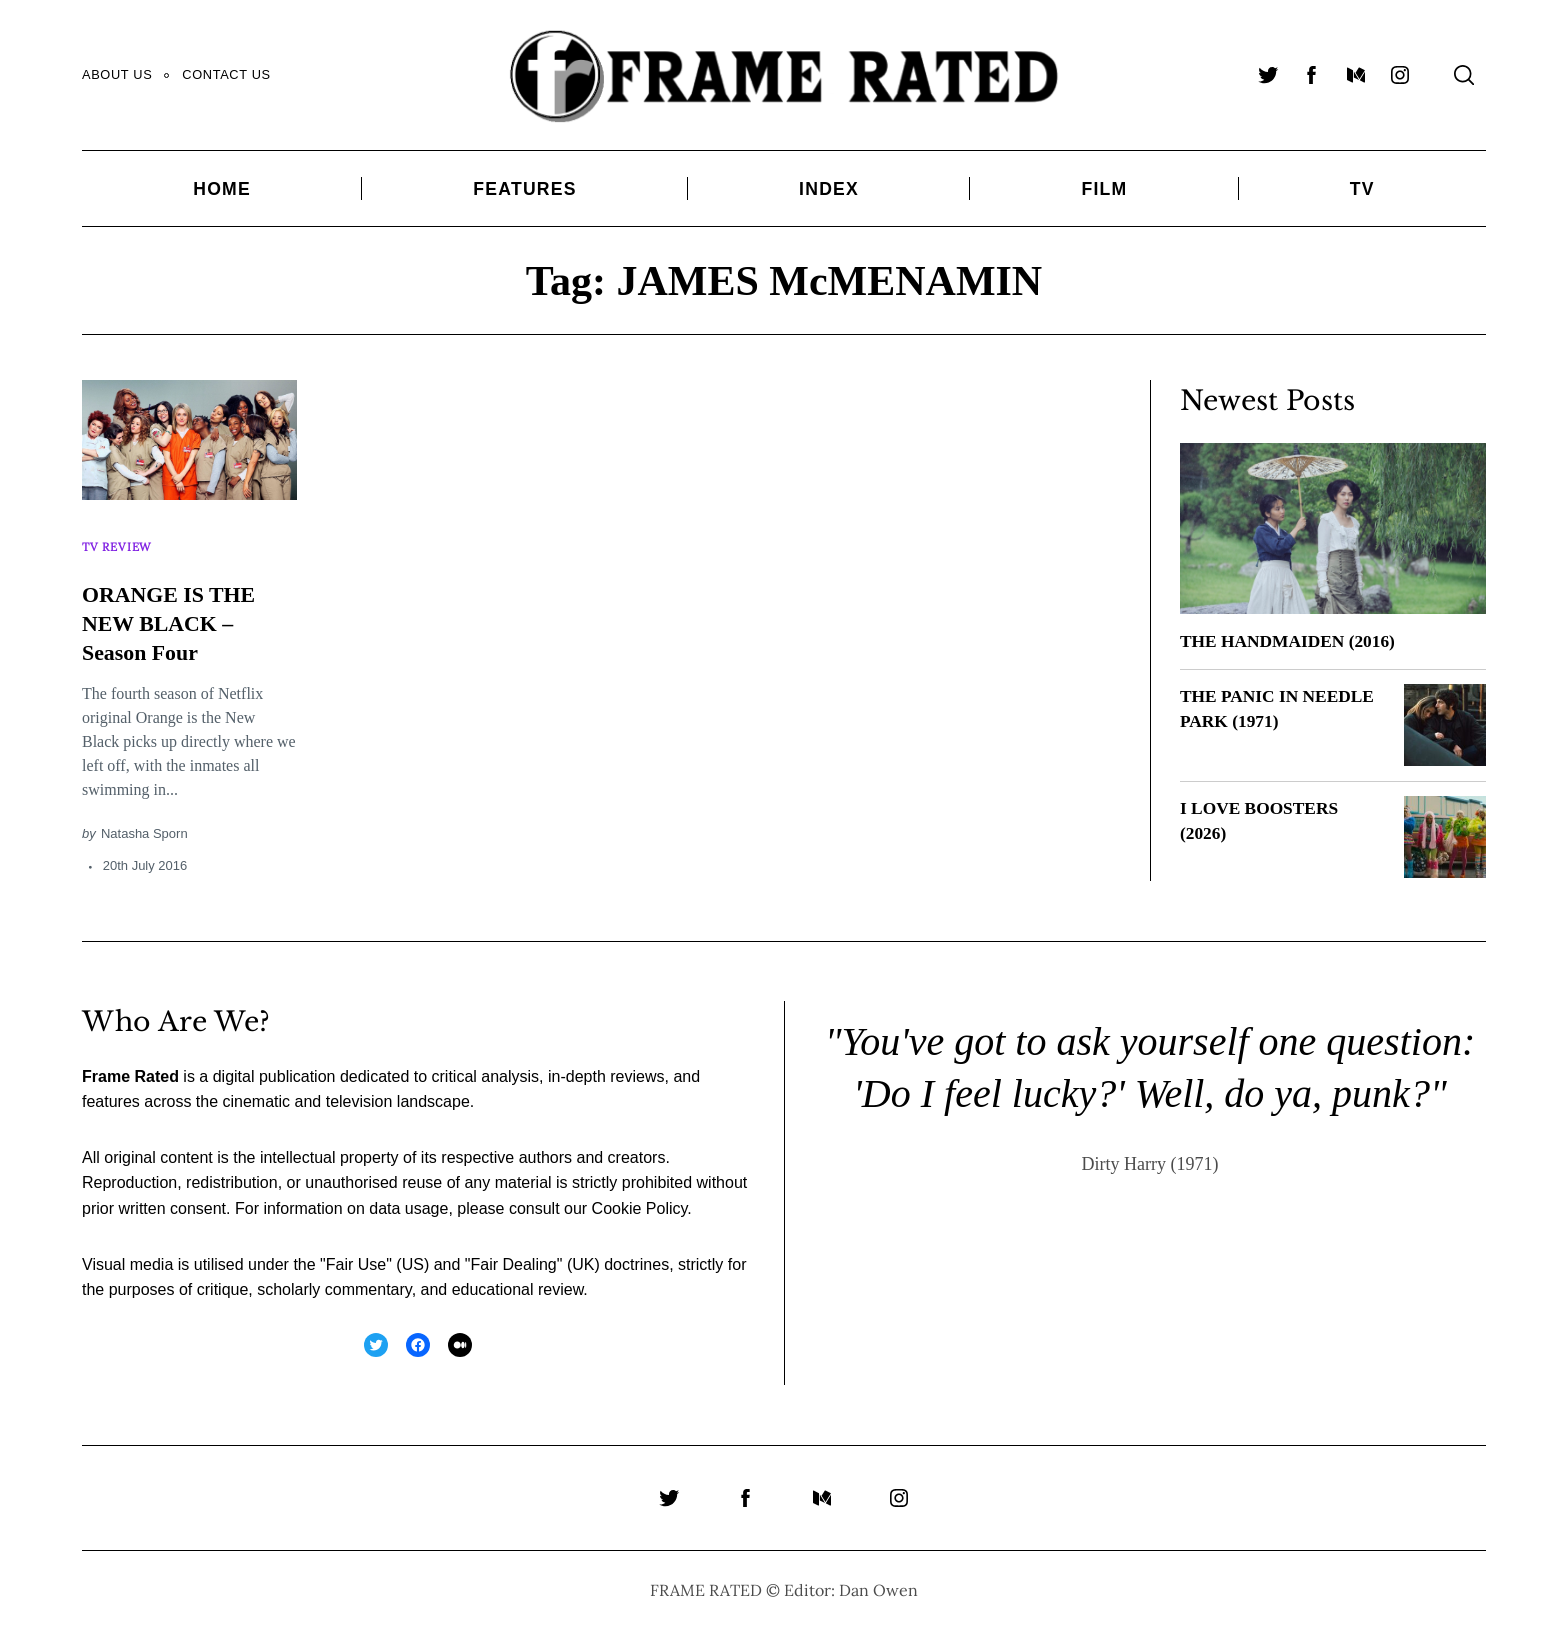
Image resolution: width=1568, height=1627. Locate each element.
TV (1362, 189)
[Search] (1464, 75)
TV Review (120, 539)
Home (222, 189)
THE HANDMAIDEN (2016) (1291, 641)
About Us (117, 74)
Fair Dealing (513, 1261)
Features (524, 189)
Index (829, 189)
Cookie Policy (640, 1205)
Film (1104, 189)
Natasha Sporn (144, 819)
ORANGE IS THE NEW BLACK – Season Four (177, 609)
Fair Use (356, 1261)
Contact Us (226, 74)
